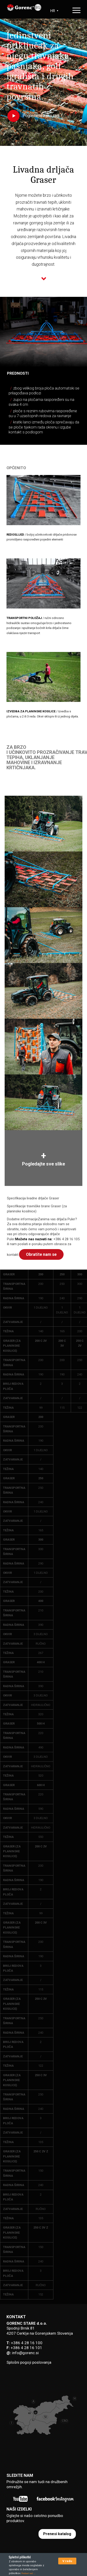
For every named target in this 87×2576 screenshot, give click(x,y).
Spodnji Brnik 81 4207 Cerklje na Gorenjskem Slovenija (39, 2330)
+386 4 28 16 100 (26, 2342)
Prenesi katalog (57, 2534)
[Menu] (75, 10)
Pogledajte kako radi (41, 115)
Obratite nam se (41, 1254)
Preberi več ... (29, 2573)
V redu (67, 2561)
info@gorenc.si (25, 2352)
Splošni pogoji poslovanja (28, 2362)
